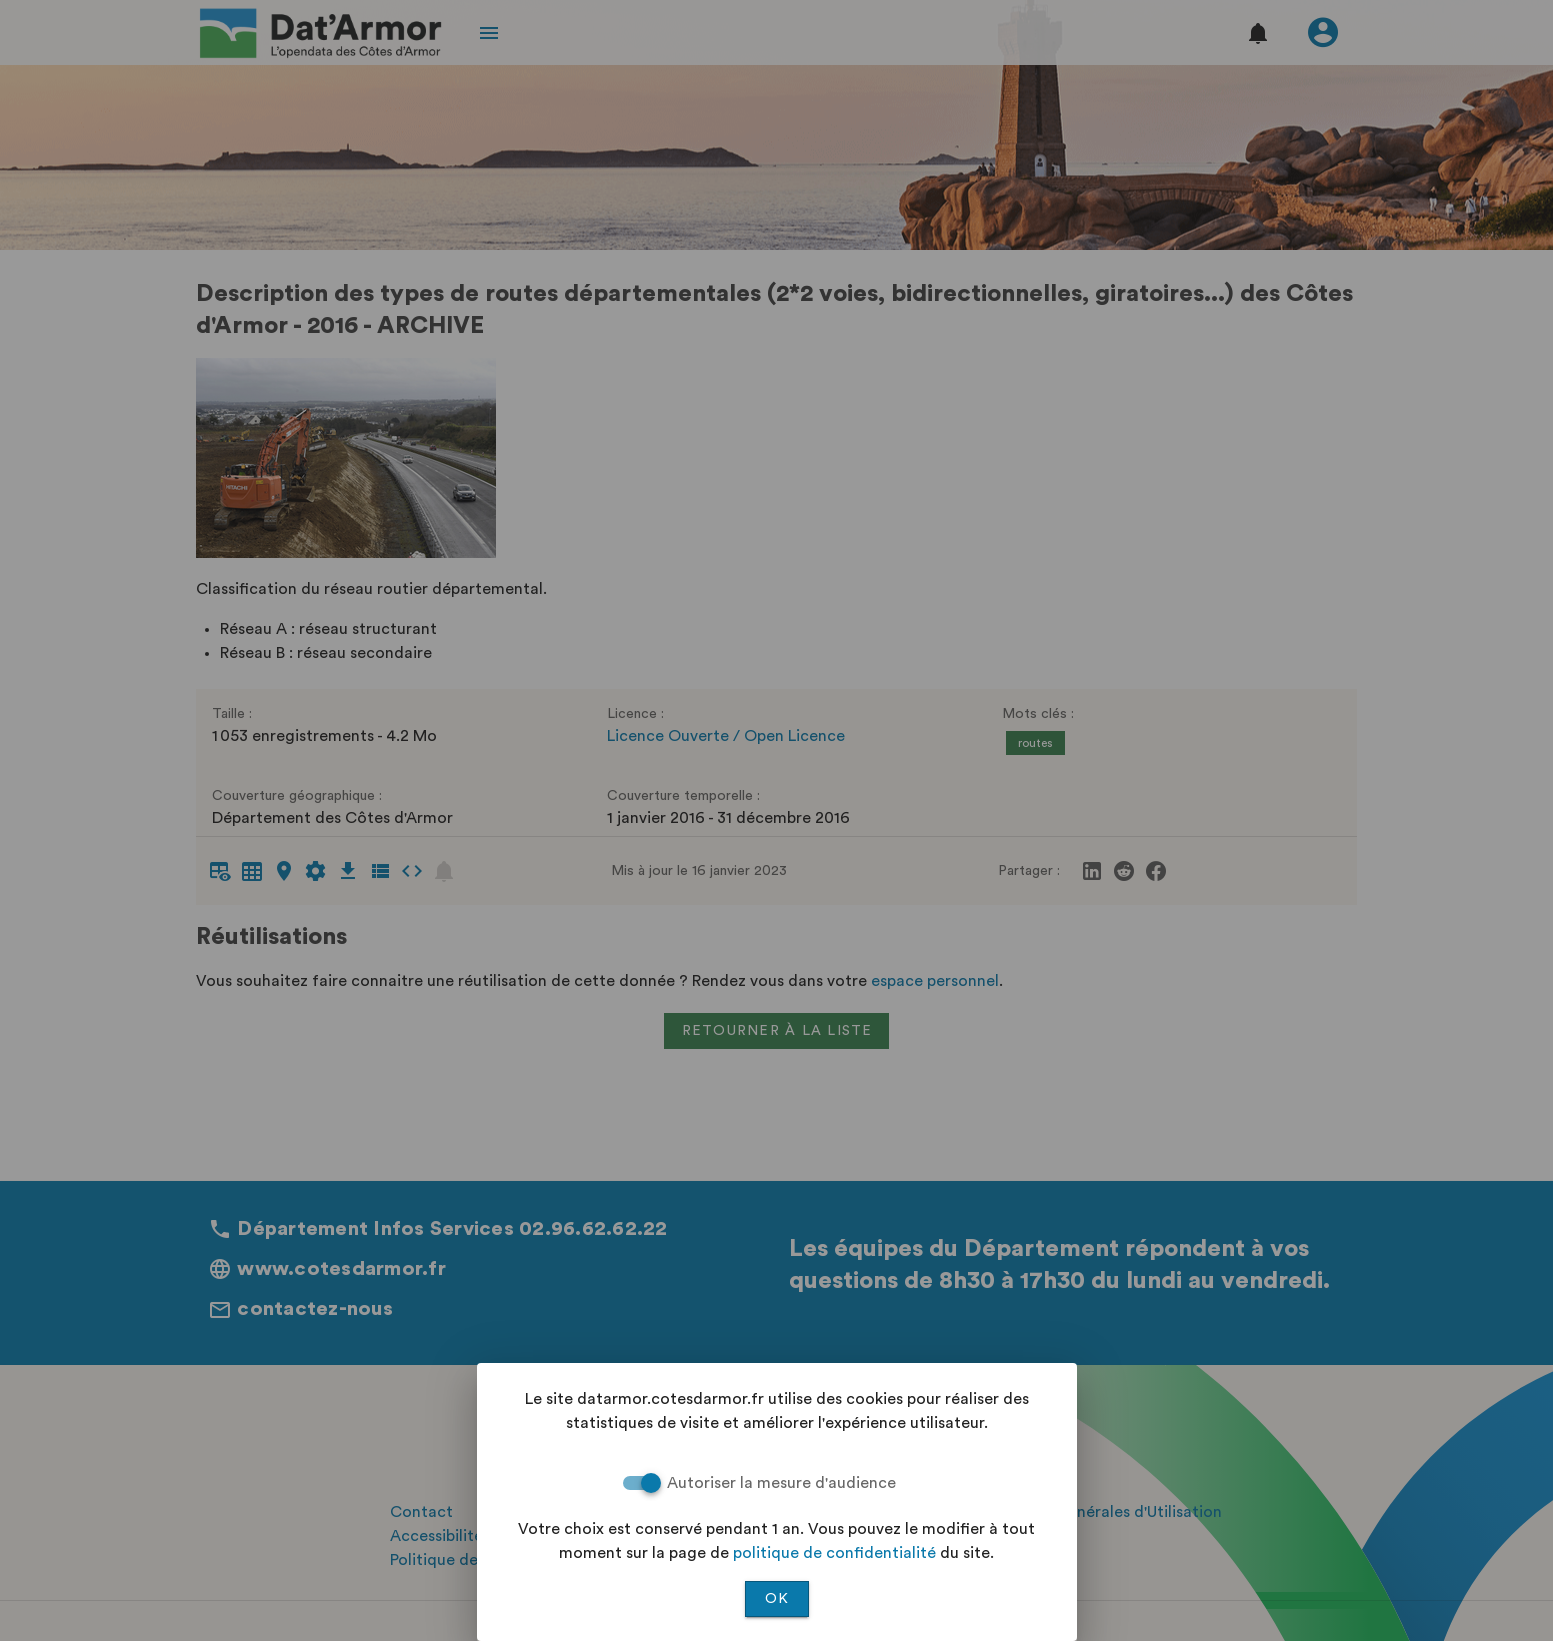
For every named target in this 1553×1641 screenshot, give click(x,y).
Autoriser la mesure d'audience (781, 1483)
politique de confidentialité (834, 1553)
